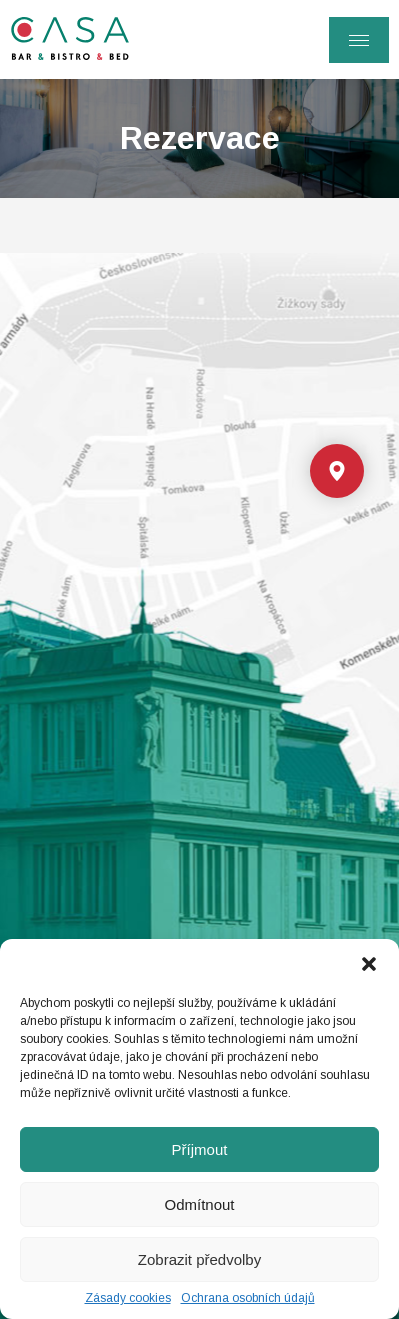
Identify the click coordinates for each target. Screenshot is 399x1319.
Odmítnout (199, 1204)
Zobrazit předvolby (199, 1259)
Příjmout (200, 1149)
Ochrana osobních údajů (248, 1298)
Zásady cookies (128, 1298)
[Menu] (359, 40)
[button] (369, 964)
